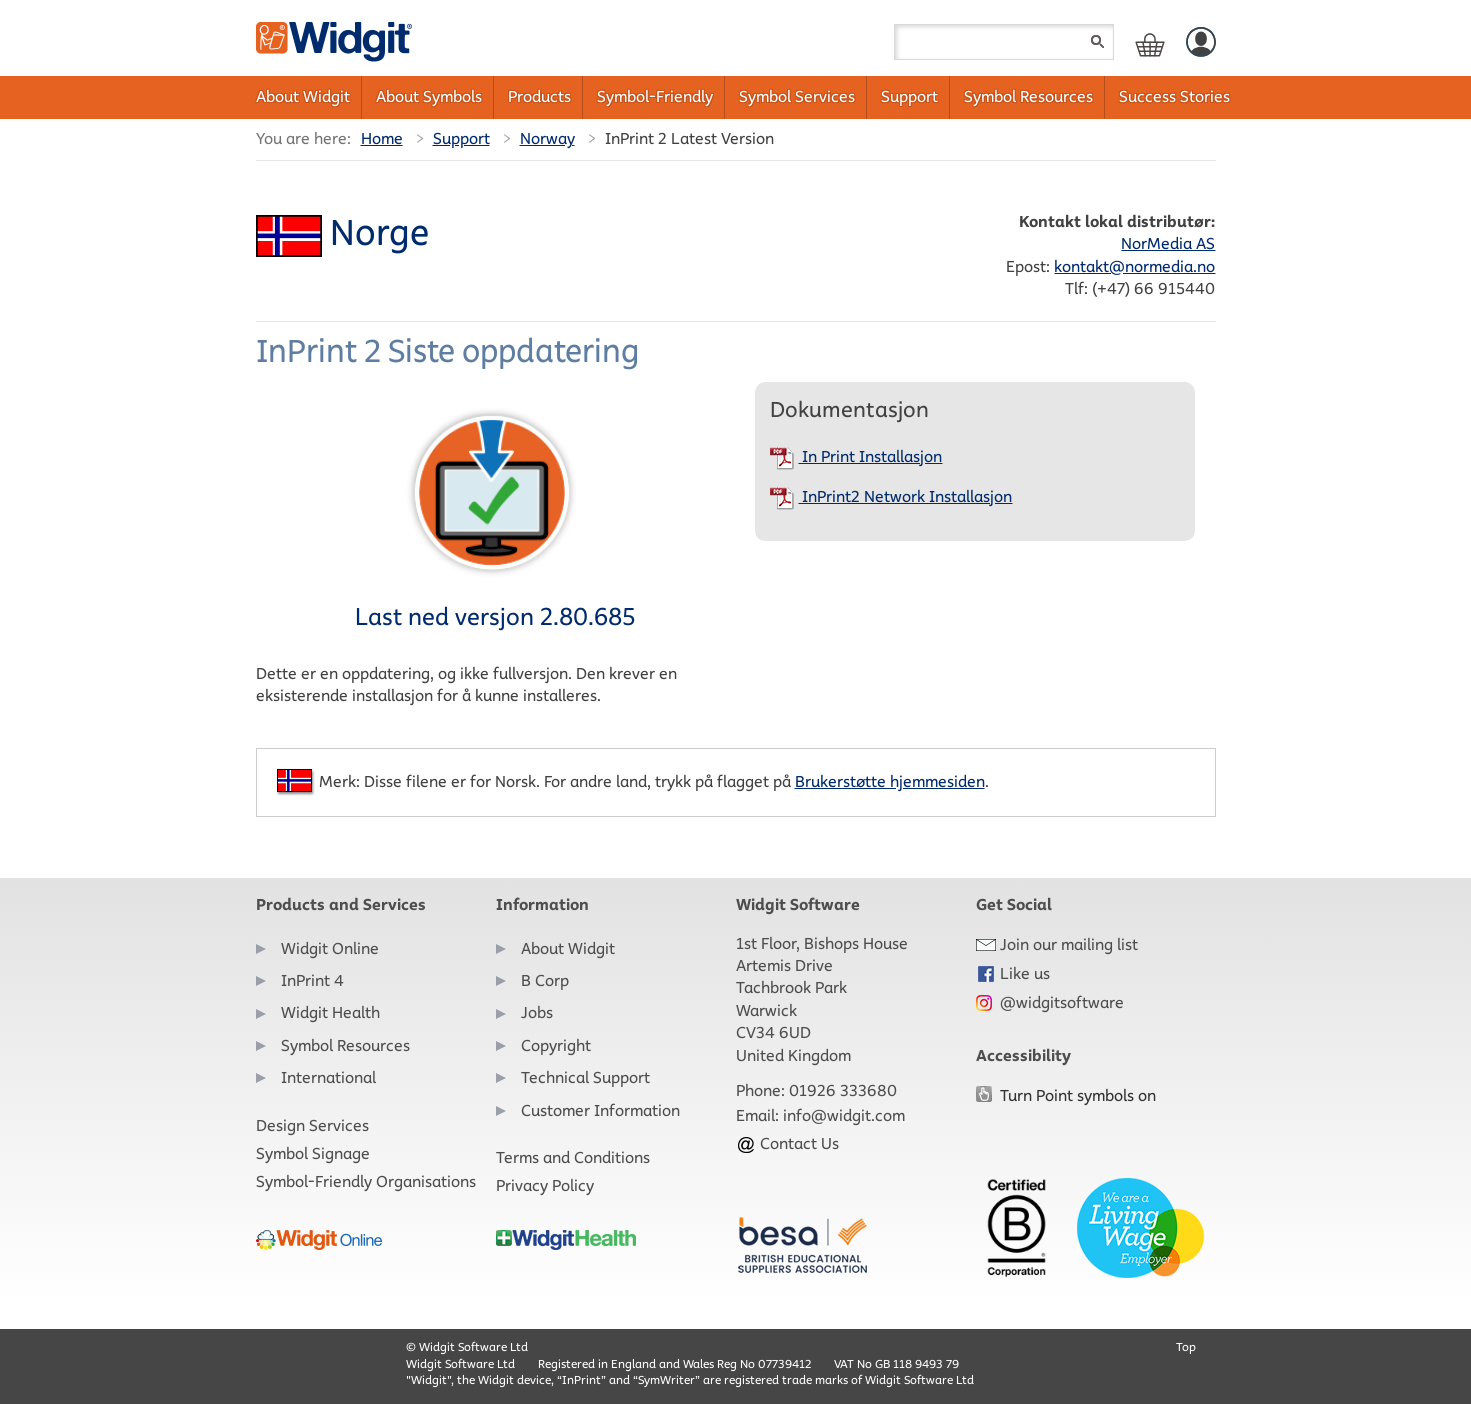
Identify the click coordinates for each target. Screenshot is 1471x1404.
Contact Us (787, 1143)
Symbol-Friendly (655, 96)
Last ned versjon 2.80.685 (495, 517)
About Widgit (303, 96)
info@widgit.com (844, 1115)
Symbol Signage (313, 1153)
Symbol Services (797, 96)
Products (539, 96)
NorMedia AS (1168, 243)
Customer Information (600, 1110)
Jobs (537, 1012)
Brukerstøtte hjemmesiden (890, 781)
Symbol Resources (1028, 96)
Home (382, 138)
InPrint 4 (312, 980)
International (328, 1077)
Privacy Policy (545, 1185)
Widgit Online (330, 948)
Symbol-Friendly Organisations (366, 1181)
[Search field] (1004, 42)
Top (1186, 1346)
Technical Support (585, 1077)
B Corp (545, 980)
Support (909, 96)
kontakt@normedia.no (1134, 266)
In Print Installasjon (856, 456)
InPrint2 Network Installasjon (891, 496)
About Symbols (429, 96)
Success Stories (1174, 96)
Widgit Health (330, 1012)
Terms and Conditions (573, 1157)
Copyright (556, 1045)
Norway (547, 138)
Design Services (312, 1125)
